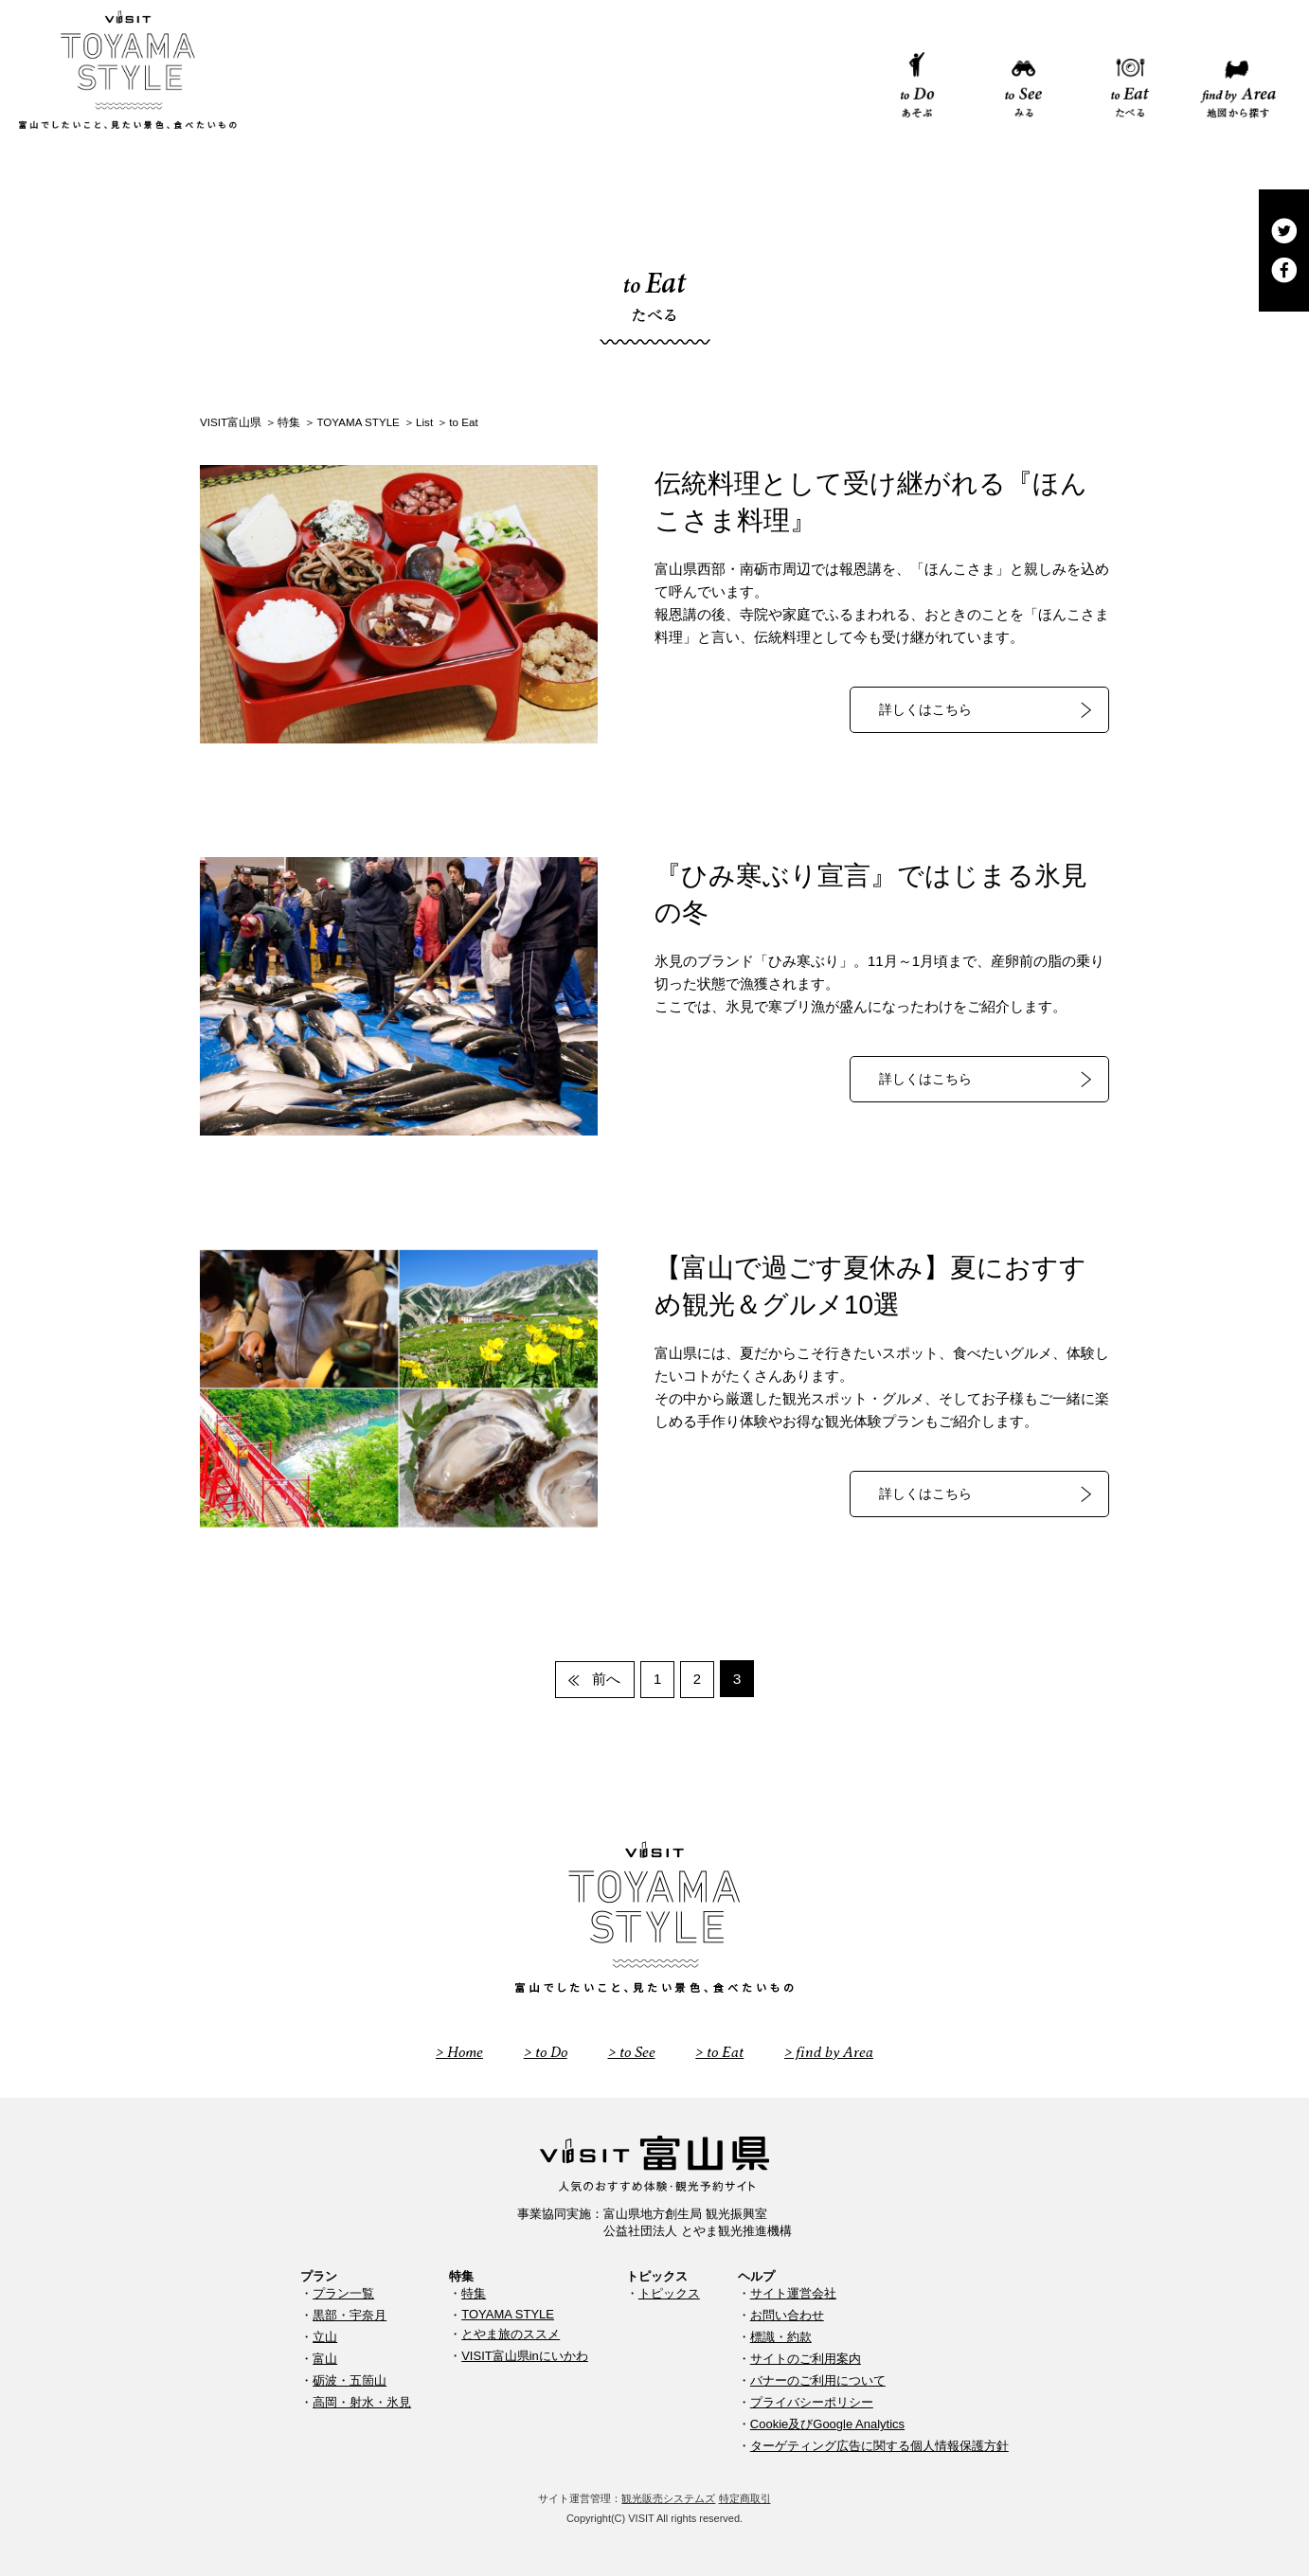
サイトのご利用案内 (805, 2358)
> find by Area (834, 2051)
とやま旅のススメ (510, 2333)
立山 (325, 2336)
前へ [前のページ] (604, 1679)
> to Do (543, 2051)
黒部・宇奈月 (349, 2314)
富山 (325, 2358)
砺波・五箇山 (349, 2379)
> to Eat (723, 2051)
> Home (454, 2051)
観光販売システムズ (668, 2497)
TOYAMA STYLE (507, 2313)
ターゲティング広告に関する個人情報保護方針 (879, 2445)
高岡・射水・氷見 (362, 2401)
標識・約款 (781, 2336)
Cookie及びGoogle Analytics (827, 2423)
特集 (473, 2292)
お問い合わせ (787, 2314)
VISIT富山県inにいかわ (524, 2355)
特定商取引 (745, 2497)
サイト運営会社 (793, 2292)
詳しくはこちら (925, 710)
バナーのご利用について (818, 2379)
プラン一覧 (343, 2292)
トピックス (669, 2292)
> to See (632, 2051)
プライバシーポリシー (811, 2401)
